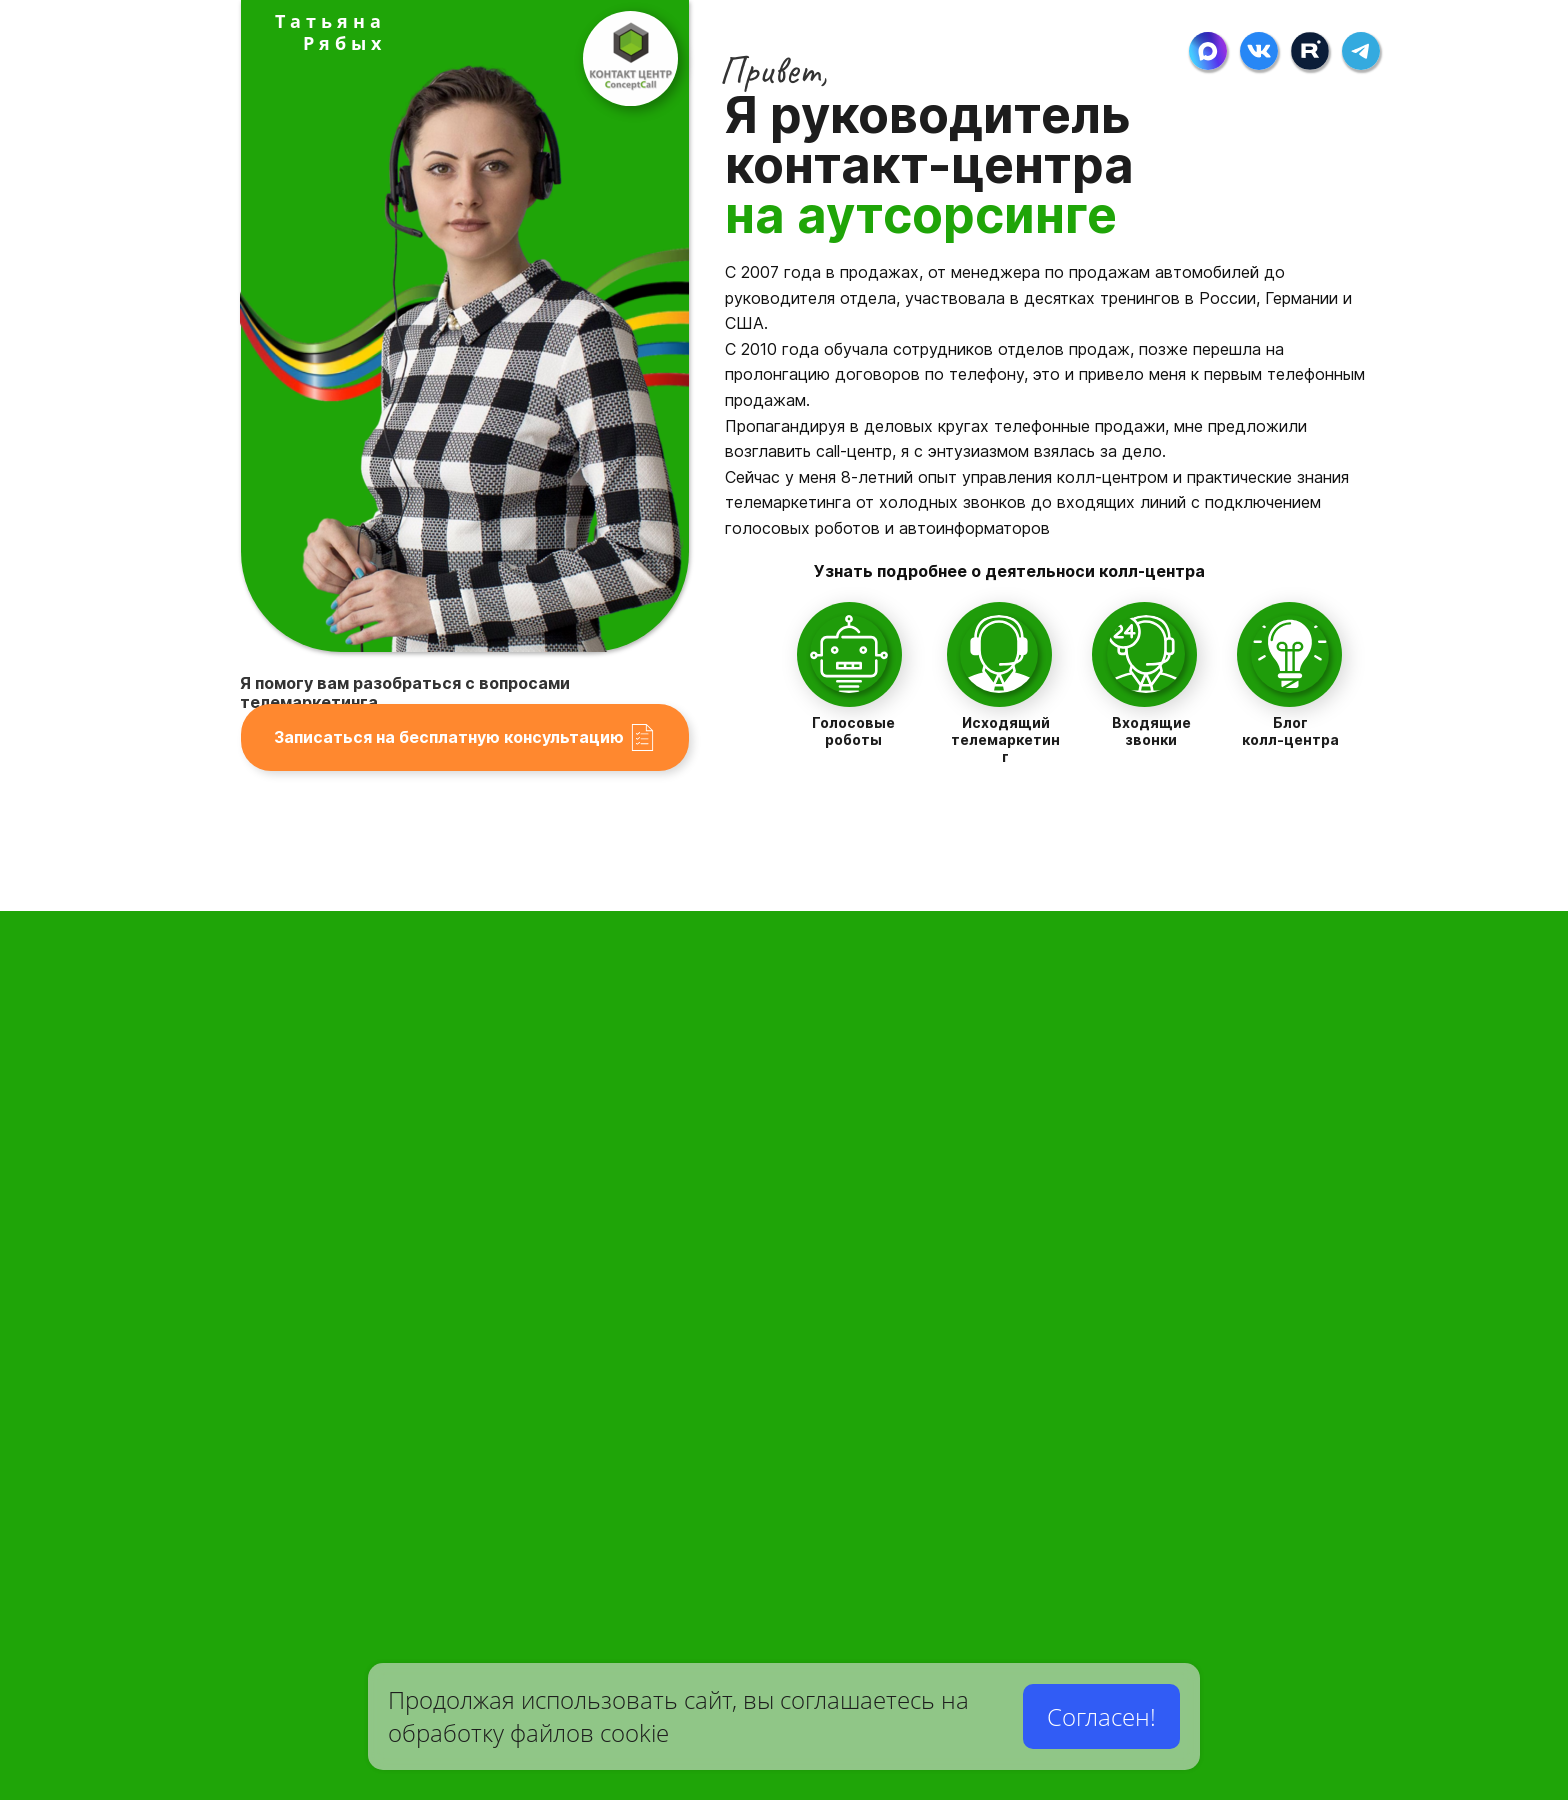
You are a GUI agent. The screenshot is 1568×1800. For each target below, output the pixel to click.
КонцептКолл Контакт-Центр (687, 1136)
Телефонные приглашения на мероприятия (1063, 1464)
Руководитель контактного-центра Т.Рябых (696, 1393)
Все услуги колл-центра (703, 1352)
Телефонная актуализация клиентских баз (1054, 1383)
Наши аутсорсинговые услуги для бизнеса (700, 1430)
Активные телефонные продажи (1018, 1301)
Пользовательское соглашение (720, 1587)
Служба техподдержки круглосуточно (374, 1364)
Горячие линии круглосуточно (393, 1319)
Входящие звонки (1151, 731)
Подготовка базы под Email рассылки (702, 1274)
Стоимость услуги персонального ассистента (346, 1417)
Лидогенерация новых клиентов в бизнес (1051, 1342)
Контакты (729, 1616)
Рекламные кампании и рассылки (1028, 1505)
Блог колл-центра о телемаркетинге (707, 1645)
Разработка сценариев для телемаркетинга (702, 1229)
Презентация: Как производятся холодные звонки (1085, 1639)
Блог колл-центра (1290, 731)
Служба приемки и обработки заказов (367, 1278)
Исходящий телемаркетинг (1005, 739)
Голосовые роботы (853, 731)
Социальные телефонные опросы (1028, 1572)
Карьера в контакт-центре (311, 1607)
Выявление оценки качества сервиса (1041, 1603)
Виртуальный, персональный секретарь (356, 1237)
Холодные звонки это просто (1006, 1265)
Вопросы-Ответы (713, 1501)
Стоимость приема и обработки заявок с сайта (340, 1463)
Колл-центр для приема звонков (383, 1196)
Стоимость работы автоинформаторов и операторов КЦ (1084, 1227)
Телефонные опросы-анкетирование (1039, 1541)
